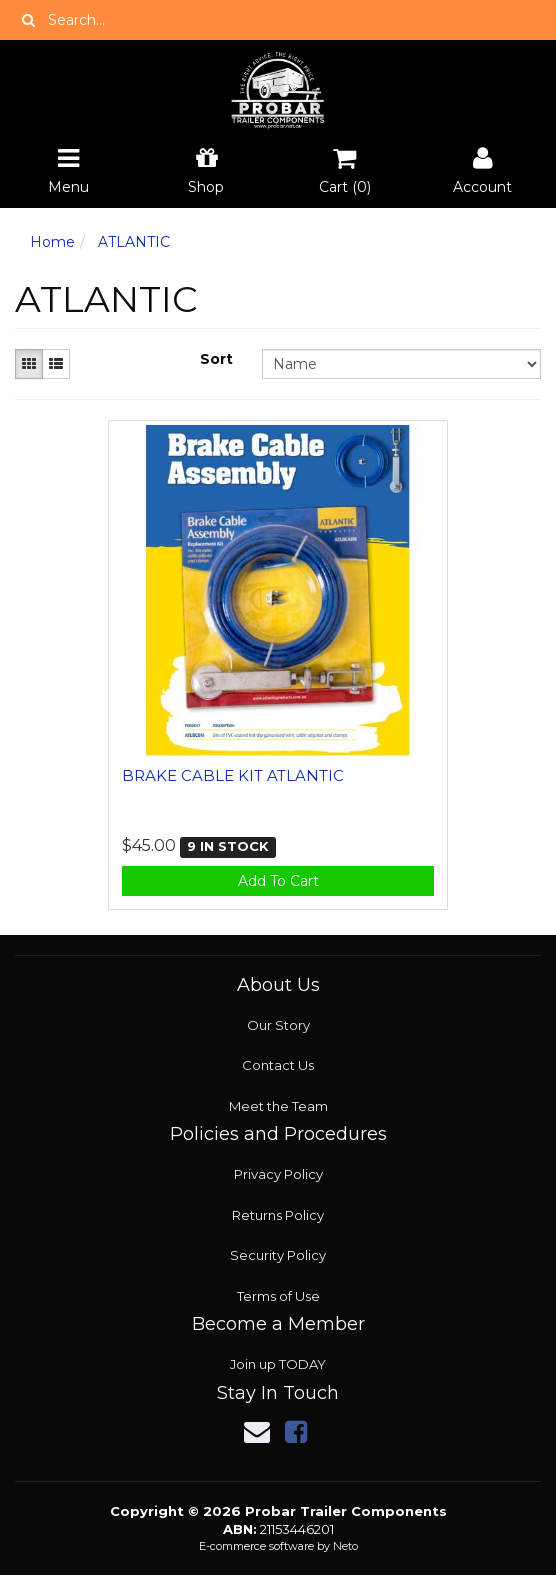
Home (52, 242)
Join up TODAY (278, 1364)
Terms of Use (278, 1296)
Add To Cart (278, 881)
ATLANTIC (134, 242)
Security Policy (278, 1255)
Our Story (278, 1025)
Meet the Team (278, 1106)
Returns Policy (278, 1215)
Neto (345, 1546)
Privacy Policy (278, 1174)
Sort (216, 359)
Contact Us (278, 1065)
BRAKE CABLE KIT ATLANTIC (233, 775)
